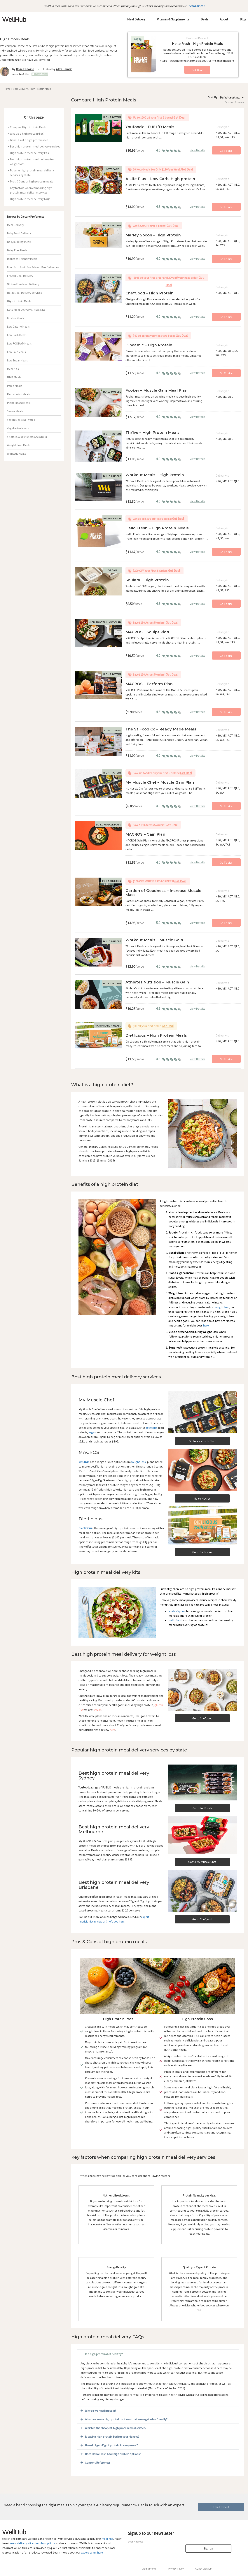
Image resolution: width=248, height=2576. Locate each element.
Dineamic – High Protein (148, 345)
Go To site (226, 150)
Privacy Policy (176, 2568)
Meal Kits (13, 369)
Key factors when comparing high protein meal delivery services (31, 190)
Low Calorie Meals (18, 326)
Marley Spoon (177, 1611)
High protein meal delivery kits (29, 153)
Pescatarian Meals (18, 394)
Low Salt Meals (16, 352)
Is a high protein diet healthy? (104, 2354)
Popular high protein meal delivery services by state (32, 172)
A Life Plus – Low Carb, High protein (160, 179)
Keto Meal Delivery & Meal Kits (26, 309)
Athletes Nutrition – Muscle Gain (157, 982)
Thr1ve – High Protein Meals (152, 432)
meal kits (107, 2538)
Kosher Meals (15, 318)
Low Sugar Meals (17, 360)
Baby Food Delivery (19, 233)
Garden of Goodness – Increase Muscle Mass (163, 893)
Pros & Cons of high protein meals (31, 181)
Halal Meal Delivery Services (24, 292)
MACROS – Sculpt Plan (147, 632)
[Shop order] (231, 97)
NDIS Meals (14, 377)
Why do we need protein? (100, 2410)
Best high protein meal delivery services (35, 146)
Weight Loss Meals (18, 445)
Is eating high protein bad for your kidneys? (112, 2436)
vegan (92, 1432)
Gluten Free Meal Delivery (23, 284)
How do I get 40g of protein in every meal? (111, 2445)
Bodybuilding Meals (19, 242)
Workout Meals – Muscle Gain (154, 940)
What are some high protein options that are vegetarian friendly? (126, 2419)
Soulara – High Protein (147, 580)
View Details (197, 150)
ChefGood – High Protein (149, 293)
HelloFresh (175, 1620)
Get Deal (197, 70)
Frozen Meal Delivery (20, 275)
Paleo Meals (14, 386)
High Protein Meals (19, 301)
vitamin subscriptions (41, 2543)
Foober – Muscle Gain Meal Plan (156, 390)
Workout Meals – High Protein (154, 475)
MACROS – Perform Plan (149, 684)
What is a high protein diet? (27, 133)
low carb (151, 1427)
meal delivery (18, 2543)
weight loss (222, 1307)
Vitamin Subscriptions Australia (27, 436)
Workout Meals (16, 453)
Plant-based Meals (19, 403)
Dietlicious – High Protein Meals (156, 1035)
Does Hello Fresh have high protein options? (113, 2454)
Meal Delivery (20, 88)
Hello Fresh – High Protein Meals (197, 43)
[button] (158, 2354)
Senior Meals (15, 411)
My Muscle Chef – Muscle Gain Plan (159, 782)
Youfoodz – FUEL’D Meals (149, 127)
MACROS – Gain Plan (145, 834)
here (206, 1325)
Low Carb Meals (17, 335)
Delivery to (222, 127)
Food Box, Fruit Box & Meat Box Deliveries (33, 267)
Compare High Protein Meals (28, 127)
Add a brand (149, 2568)
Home (7, 88)
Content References (97, 2462)
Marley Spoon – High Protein (153, 235)
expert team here (92, 2552)
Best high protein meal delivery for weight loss (32, 161)
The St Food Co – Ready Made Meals (160, 729)
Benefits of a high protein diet (29, 140)
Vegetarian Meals (18, 428)
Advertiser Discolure (234, 102)
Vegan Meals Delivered (21, 419)
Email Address (135, 2541)
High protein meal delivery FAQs (30, 199)
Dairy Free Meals (17, 250)
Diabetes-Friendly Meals (22, 259)
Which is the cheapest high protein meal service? (115, 2428)
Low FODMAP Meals (19, 343)
